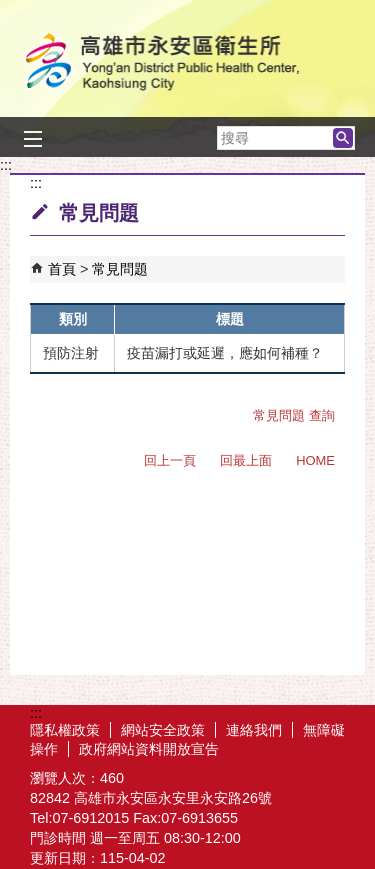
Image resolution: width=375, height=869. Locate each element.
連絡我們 (254, 730)
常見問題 (120, 269)
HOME (315, 460)
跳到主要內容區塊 (10, 10)
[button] (343, 138)
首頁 (62, 269)
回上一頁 (170, 460)
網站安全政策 (163, 730)
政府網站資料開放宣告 (149, 749)
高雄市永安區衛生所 (188, 63)
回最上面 (246, 460)
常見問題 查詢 (294, 415)
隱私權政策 (65, 730)
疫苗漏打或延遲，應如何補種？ (225, 353)
